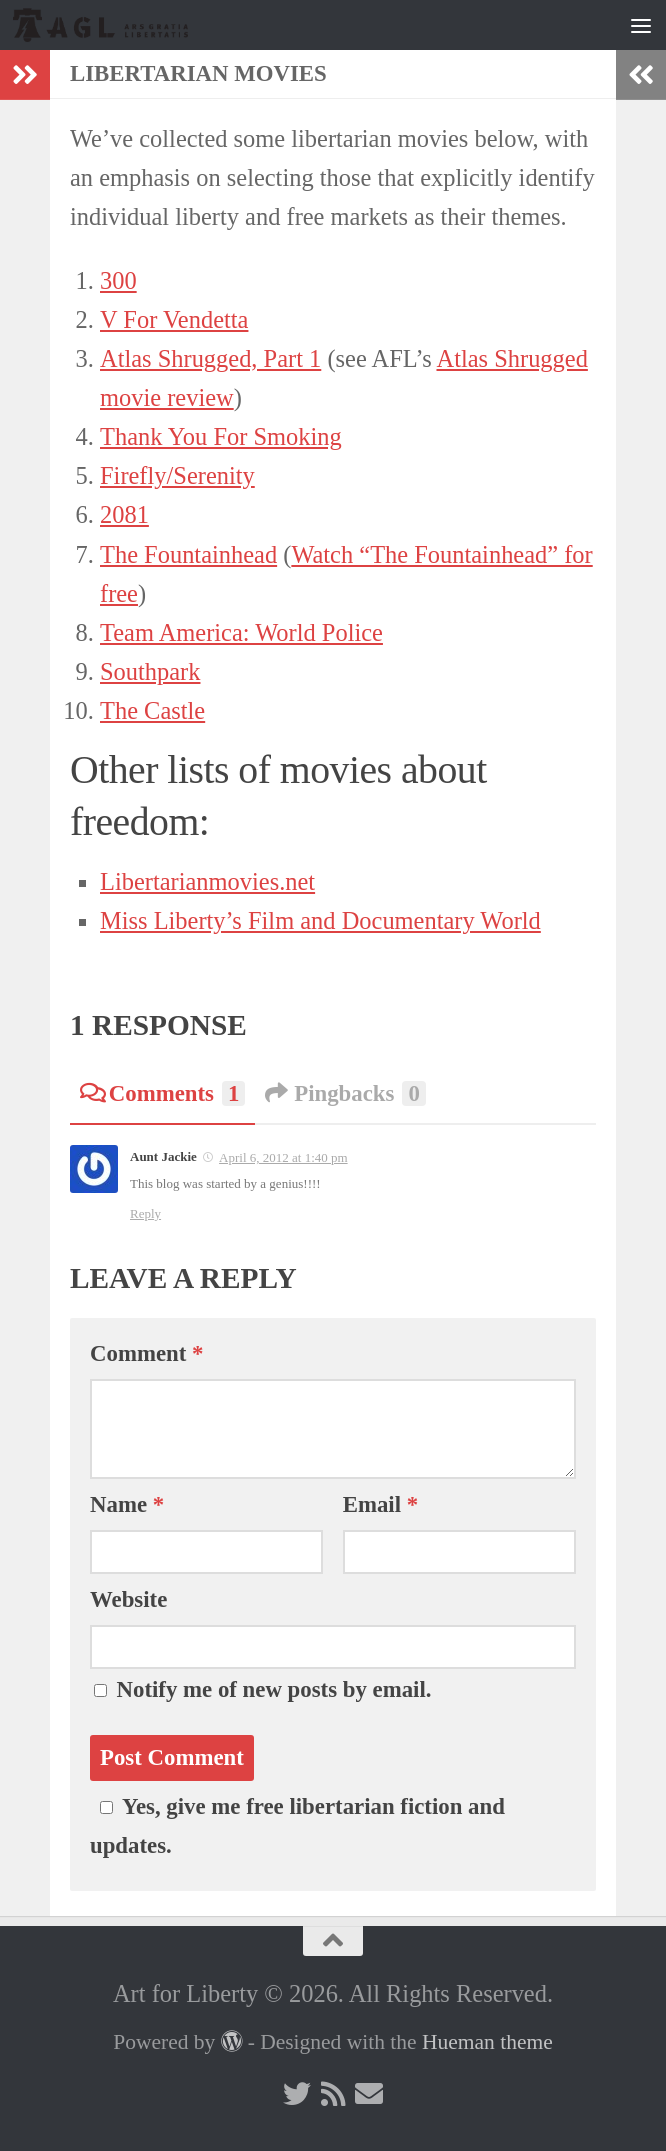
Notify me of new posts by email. (274, 1689)
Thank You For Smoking (221, 436)
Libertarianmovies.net (207, 881)
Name (127, 1504)
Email (380, 1504)
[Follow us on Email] (369, 2094)
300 (118, 280)
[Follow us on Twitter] (297, 2094)
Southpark (150, 671)
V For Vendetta (174, 319)
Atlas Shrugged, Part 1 (210, 358)
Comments (162, 1093)
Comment (146, 1353)
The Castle (152, 710)
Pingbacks (345, 1093)
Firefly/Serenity (177, 475)
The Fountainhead (188, 554)
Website (128, 1599)
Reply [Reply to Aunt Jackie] (145, 1213)
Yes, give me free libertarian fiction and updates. (297, 1826)
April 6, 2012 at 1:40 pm (283, 1157)
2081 (124, 514)
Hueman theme (487, 2042)
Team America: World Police (241, 632)
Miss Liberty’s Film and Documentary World (320, 920)
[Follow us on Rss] (333, 2094)
